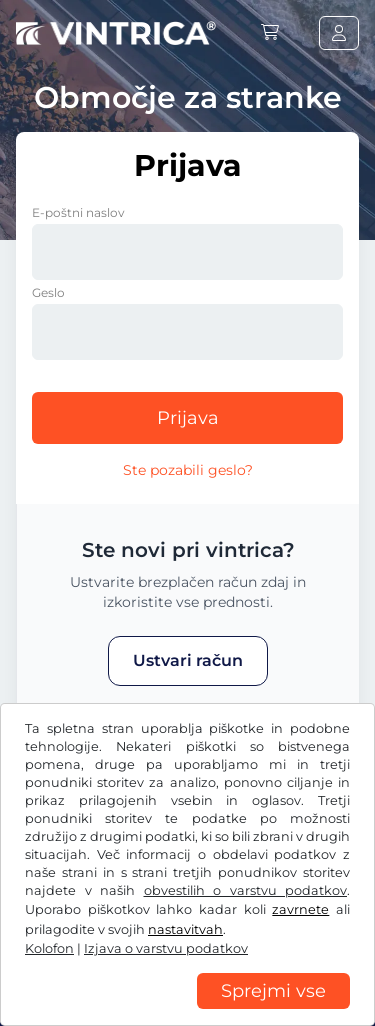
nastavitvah (185, 929)
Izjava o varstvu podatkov (166, 948)
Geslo (48, 292)
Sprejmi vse (273, 991)
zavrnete (300, 909)
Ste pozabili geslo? (188, 470)
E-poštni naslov (78, 212)
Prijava (188, 418)
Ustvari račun (188, 660)
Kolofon (49, 948)
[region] (187, 1011)
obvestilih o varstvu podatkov (246, 890)
